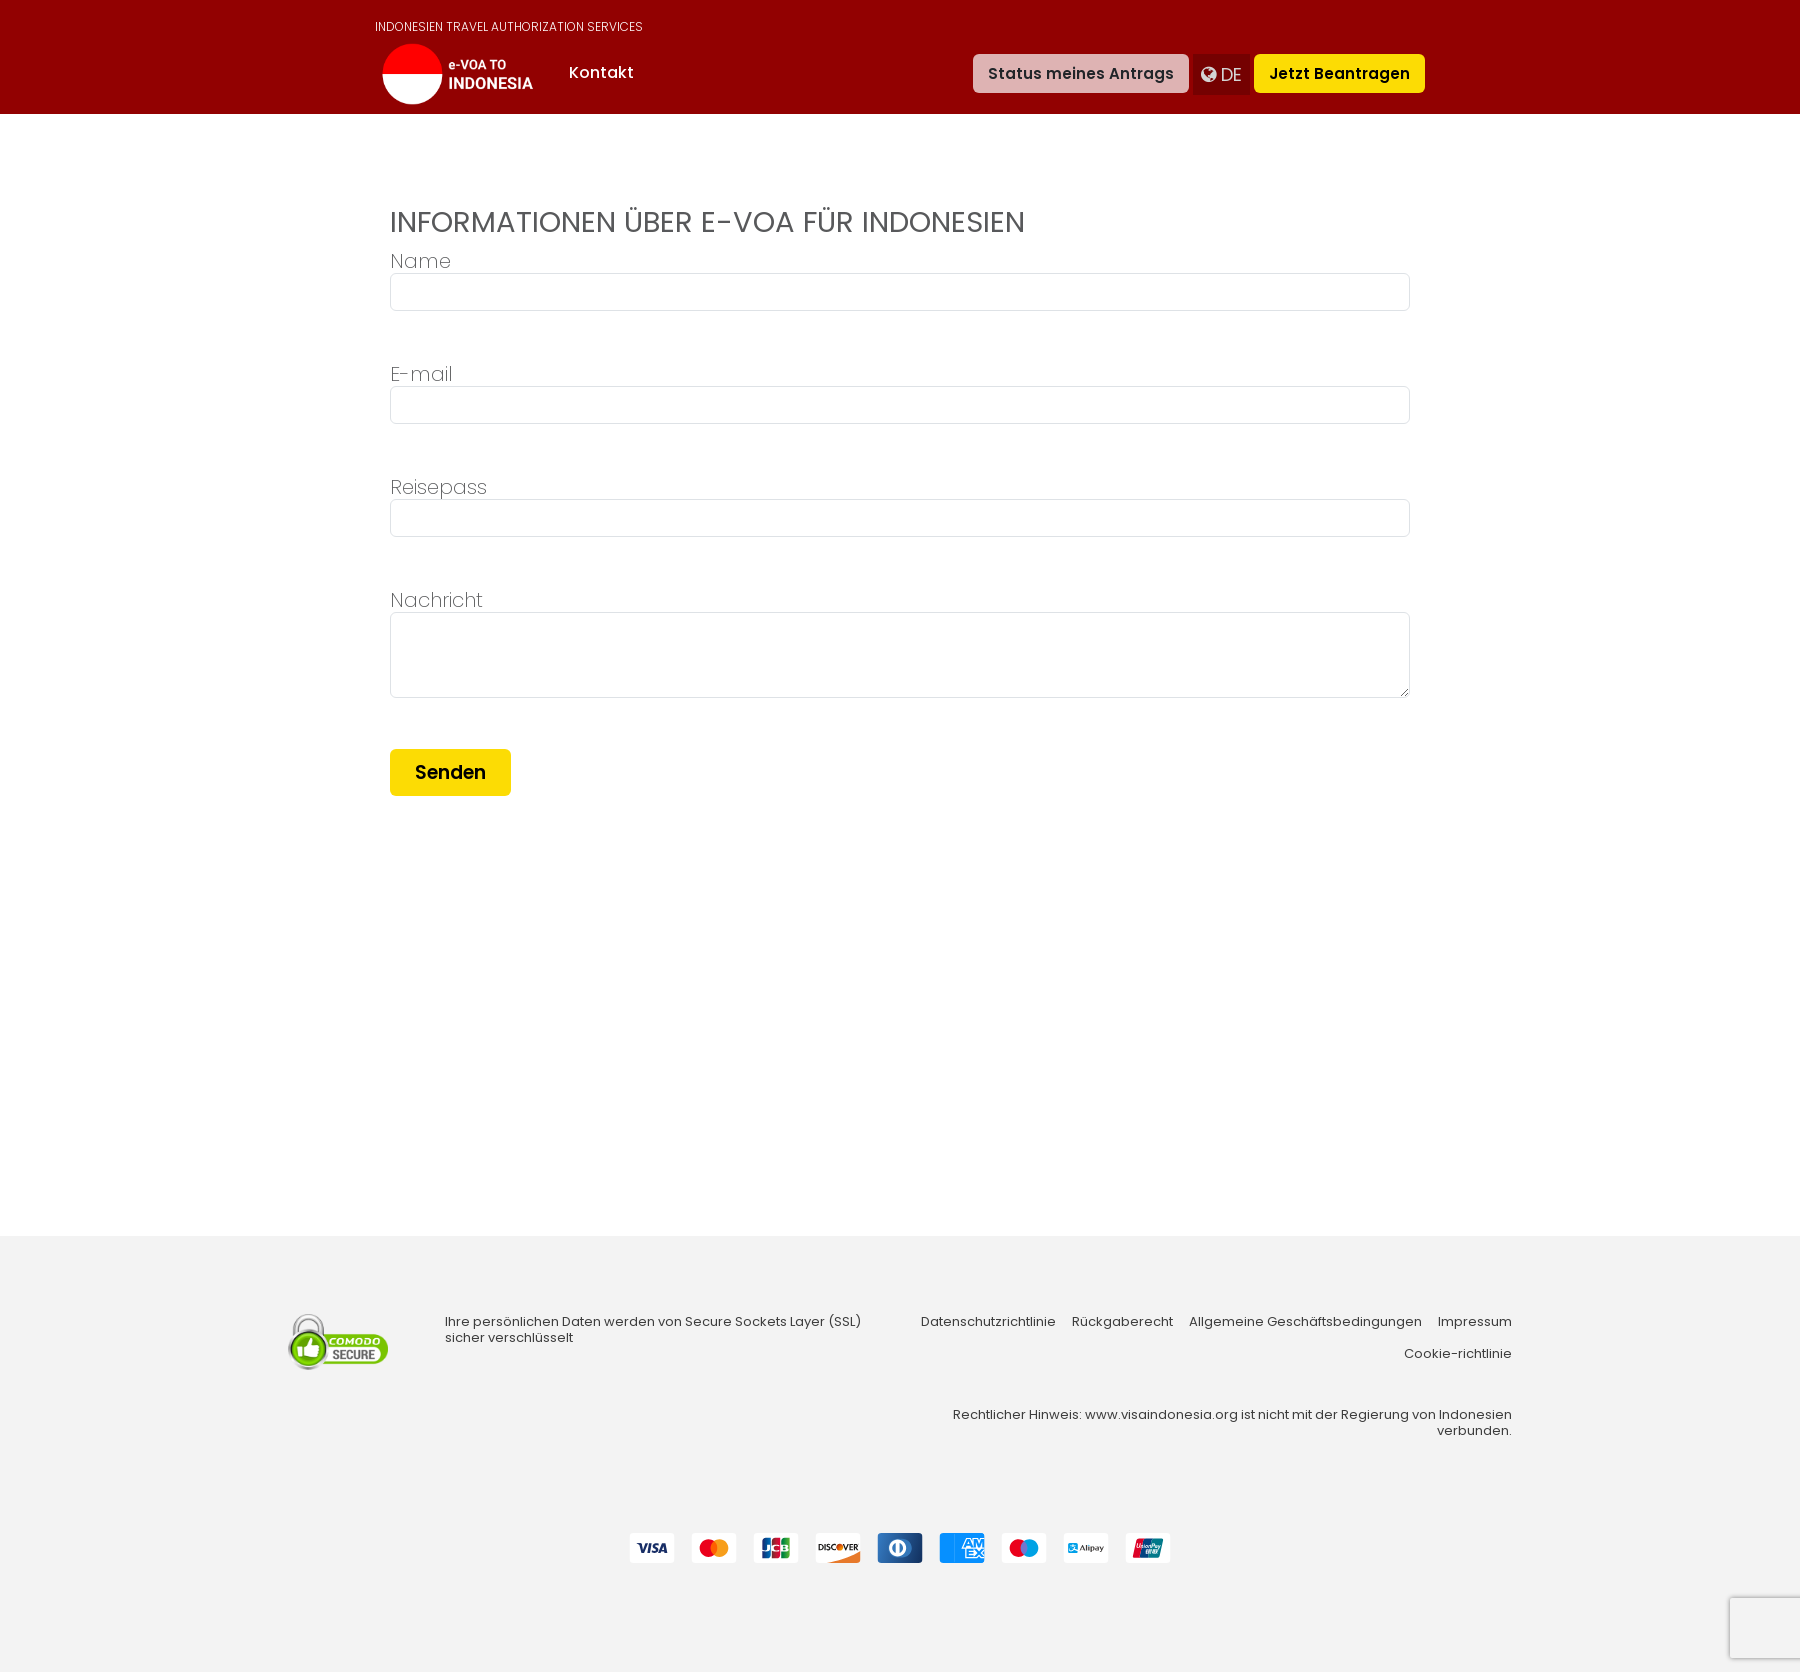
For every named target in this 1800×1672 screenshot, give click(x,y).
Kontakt (601, 72)
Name (420, 261)
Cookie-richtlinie (1458, 1354)
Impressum (1475, 1322)
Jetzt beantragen (1339, 73)
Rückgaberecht (1122, 1322)
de (1221, 74)
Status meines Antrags (1081, 73)
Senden (450, 772)
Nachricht (436, 600)
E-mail (421, 374)
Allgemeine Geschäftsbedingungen (1305, 1322)
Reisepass (438, 487)
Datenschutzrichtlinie (988, 1322)
